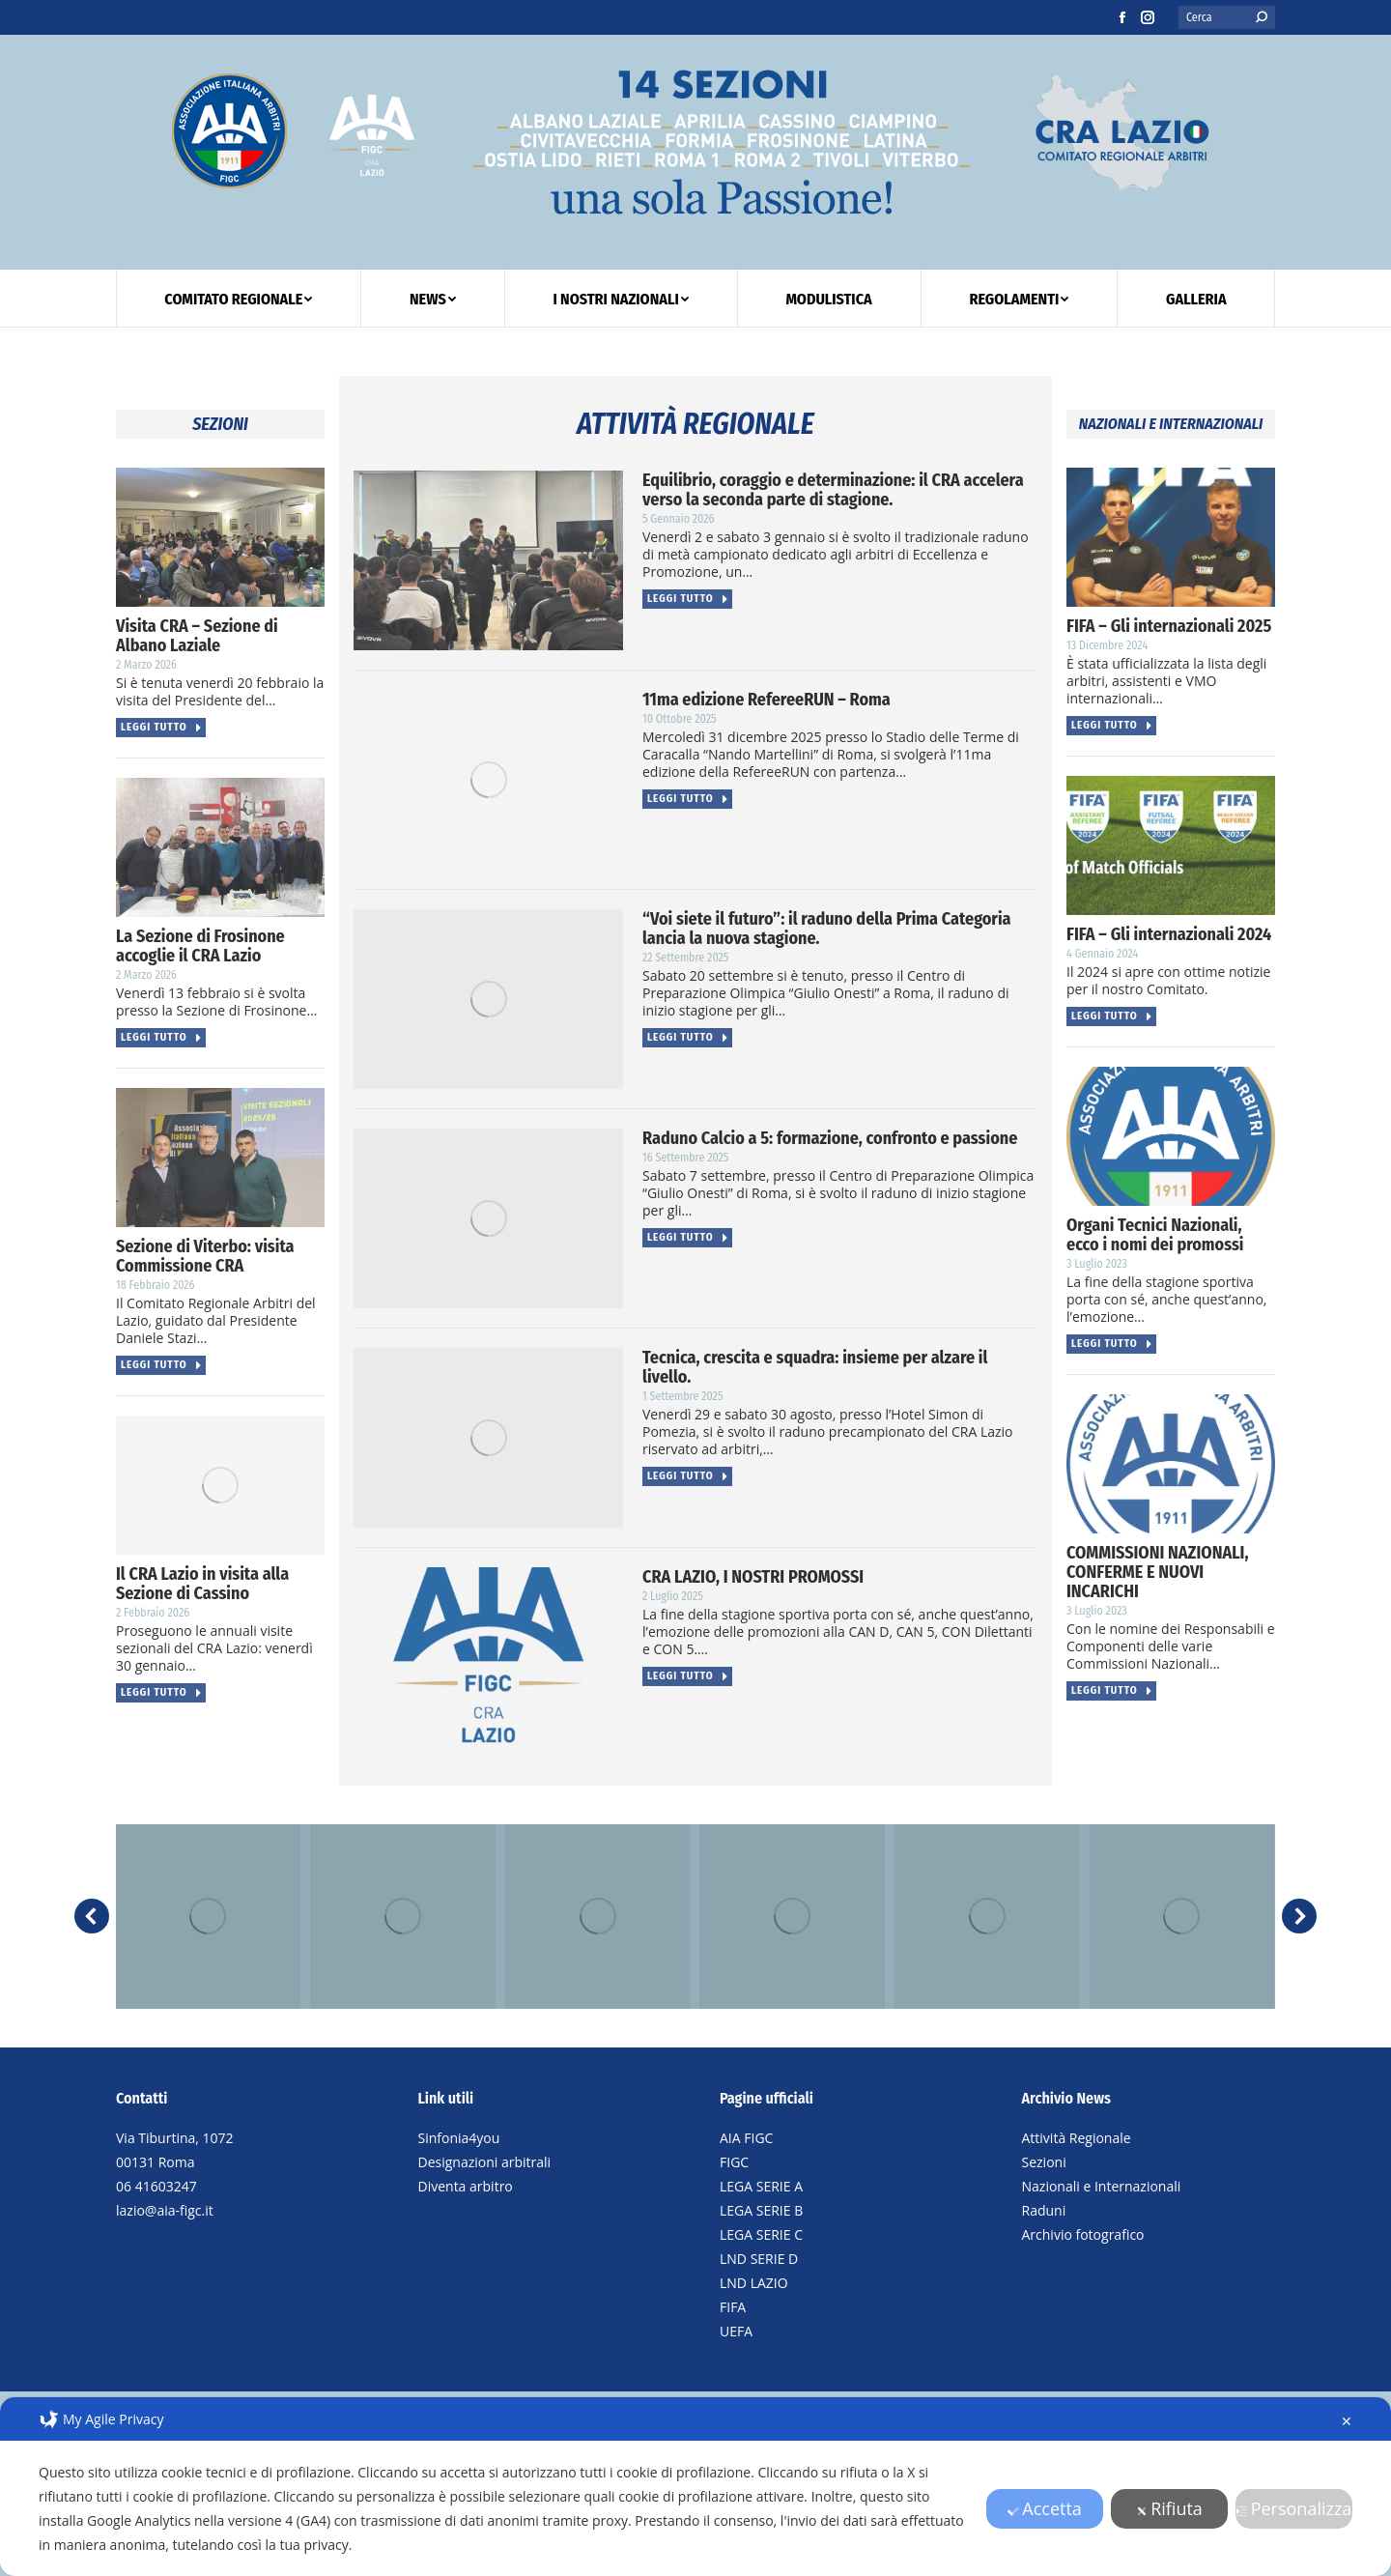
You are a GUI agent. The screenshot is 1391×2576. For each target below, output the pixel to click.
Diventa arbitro (465, 2186)
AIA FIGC (746, 2138)
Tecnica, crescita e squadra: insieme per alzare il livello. (814, 1367)
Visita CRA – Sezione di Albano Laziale (197, 635)
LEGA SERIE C (761, 2234)
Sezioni (1044, 2162)
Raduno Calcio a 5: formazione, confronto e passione (829, 1138)
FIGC (734, 2162)
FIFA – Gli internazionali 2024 (1168, 934)
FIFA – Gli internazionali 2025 (1168, 626)
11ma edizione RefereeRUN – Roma (766, 699)
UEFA (736, 2331)
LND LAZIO (754, 2283)
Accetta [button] (1045, 2508)
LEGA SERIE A (761, 2186)
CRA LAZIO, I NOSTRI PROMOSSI (753, 1577)
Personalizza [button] (1294, 2508)
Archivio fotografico (1083, 2234)
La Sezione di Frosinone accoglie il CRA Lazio (200, 946)
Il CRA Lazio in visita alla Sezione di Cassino (202, 1583)
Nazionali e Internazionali (1101, 2186)
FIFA (733, 2307)
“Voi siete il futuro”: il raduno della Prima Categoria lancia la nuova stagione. (826, 928)
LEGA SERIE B (761, 2210)
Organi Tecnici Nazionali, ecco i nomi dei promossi (1155, 1235)
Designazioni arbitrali (485, 2162)
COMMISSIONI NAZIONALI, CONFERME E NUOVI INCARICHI (1157, 1572)
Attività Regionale (1076, 2138)
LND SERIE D (759, 2258)
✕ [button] (1346, 2421)
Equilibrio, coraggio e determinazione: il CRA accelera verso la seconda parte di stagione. (833, 490)
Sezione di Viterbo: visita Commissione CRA (205, 1256)
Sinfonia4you (459, 2138)
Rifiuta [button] (1169, 2508)
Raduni (1044, 2210)
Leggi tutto (162, 727)
